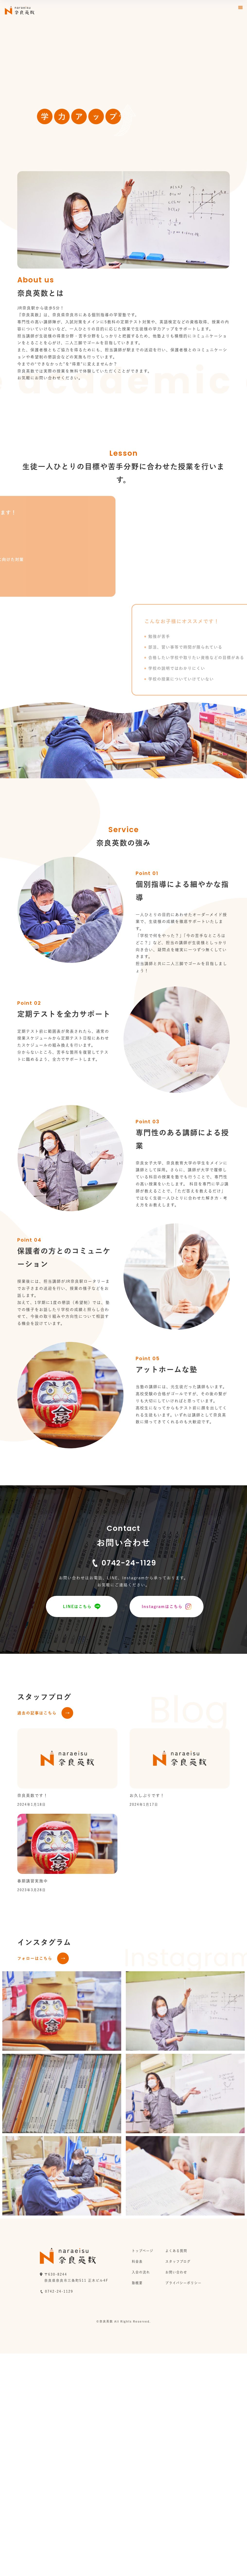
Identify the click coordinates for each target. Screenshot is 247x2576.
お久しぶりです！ (147, 1795)
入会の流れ (141, 2272)
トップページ (143, 2250)
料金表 (137, 2261)
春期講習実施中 (32, 1881)
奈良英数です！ (32, 1795)
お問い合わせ (177, 2272)
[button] (241, 7)
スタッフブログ (178, 2261)
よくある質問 (177, 2250)
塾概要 (137, 2283)
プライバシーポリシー (184, 2283)
